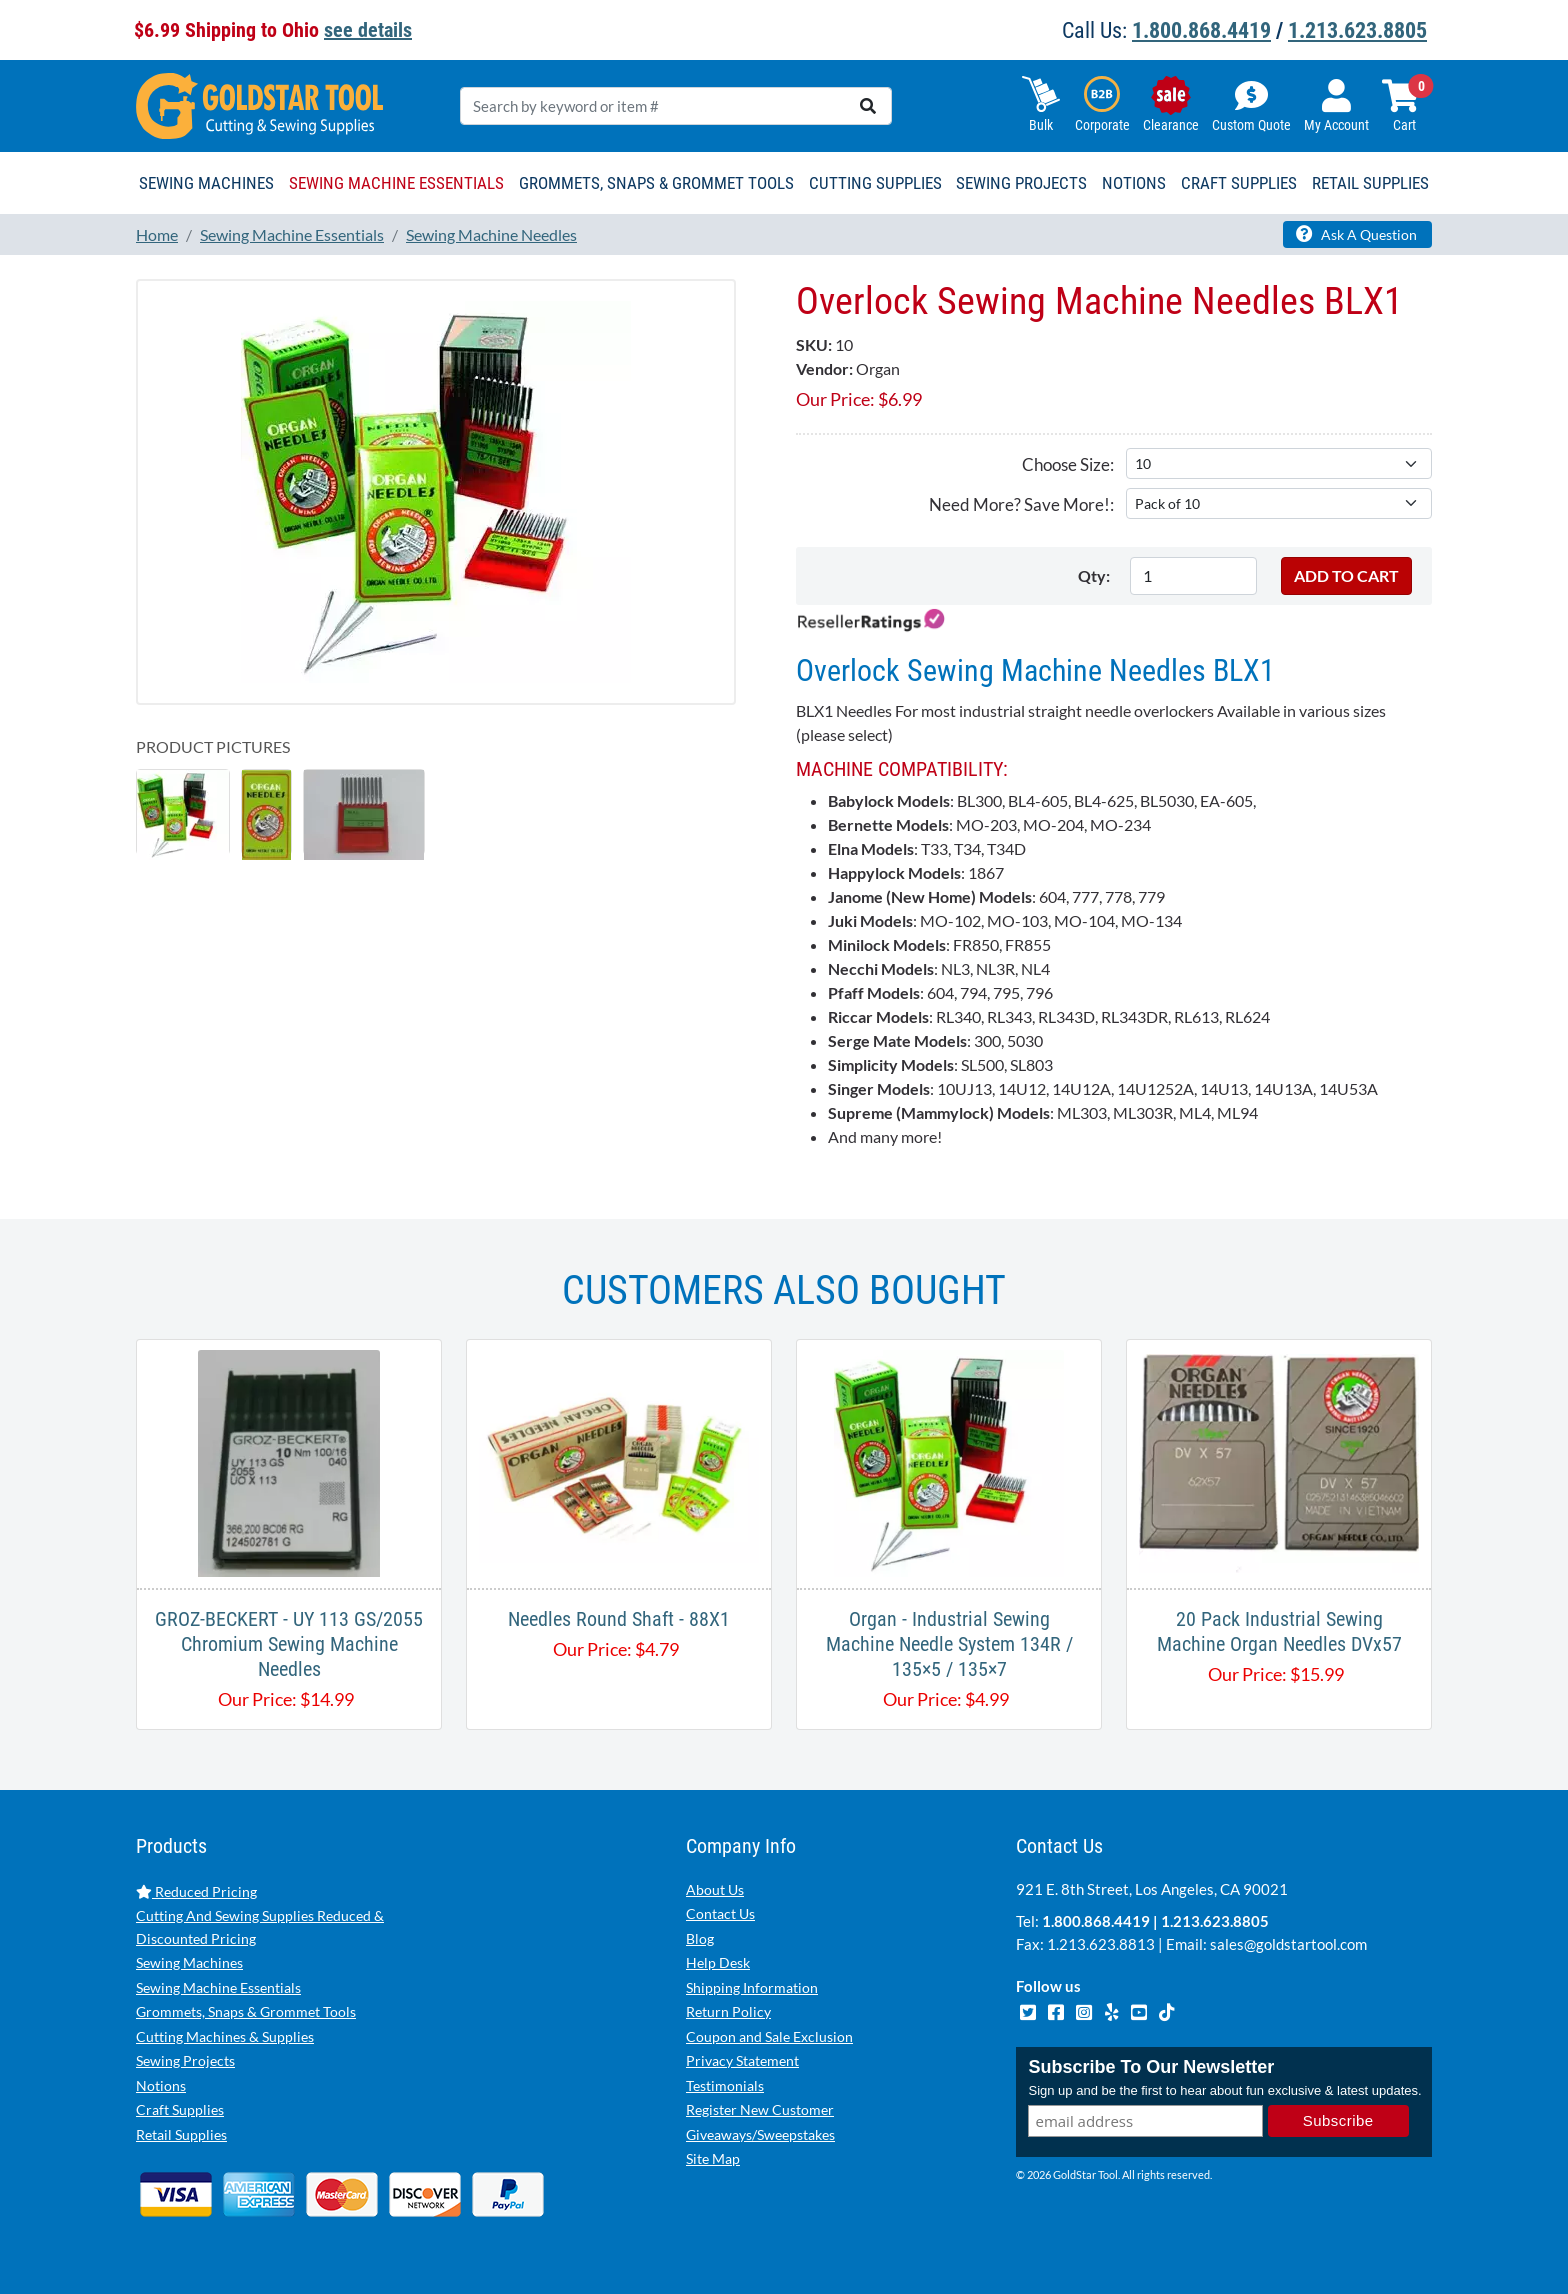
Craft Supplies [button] (1239, 183)
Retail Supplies (181, 2134)
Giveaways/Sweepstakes (760, 2134)
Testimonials (725, 2085)
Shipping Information (752, 1987)
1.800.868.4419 (1201, 30)
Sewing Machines (189, 1962)
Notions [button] (1134, 183)
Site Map (713, 2158)
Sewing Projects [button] (1021, 183)
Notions (161, 2085)
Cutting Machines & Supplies (225, 2036)
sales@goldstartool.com (1288, 1944)
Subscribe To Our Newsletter (1151, 2068)
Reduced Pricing (196, 1891)
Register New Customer (760, 2109)
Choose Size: (1068, 464)
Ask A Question (1356, 234)
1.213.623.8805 (1357, 30)
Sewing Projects (185, 2060)
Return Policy (728, 2011)
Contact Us (720, 1913)
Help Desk (718, 1962)
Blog (700, 1938)
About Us (715, 1889)
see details (368, 30)
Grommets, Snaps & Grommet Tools (246, 2011)
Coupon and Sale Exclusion (769, 2036)
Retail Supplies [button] (1370, 183)
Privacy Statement (742, 2060)
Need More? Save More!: (1021, 504)
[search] (868, 106)
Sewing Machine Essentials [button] (396, 183)
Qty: (1094, 575)
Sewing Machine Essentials (218, 1987)
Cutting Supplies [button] (875, 183)
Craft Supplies (180, 2109)
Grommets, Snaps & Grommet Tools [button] (656, 183)
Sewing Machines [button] (206, 183)
